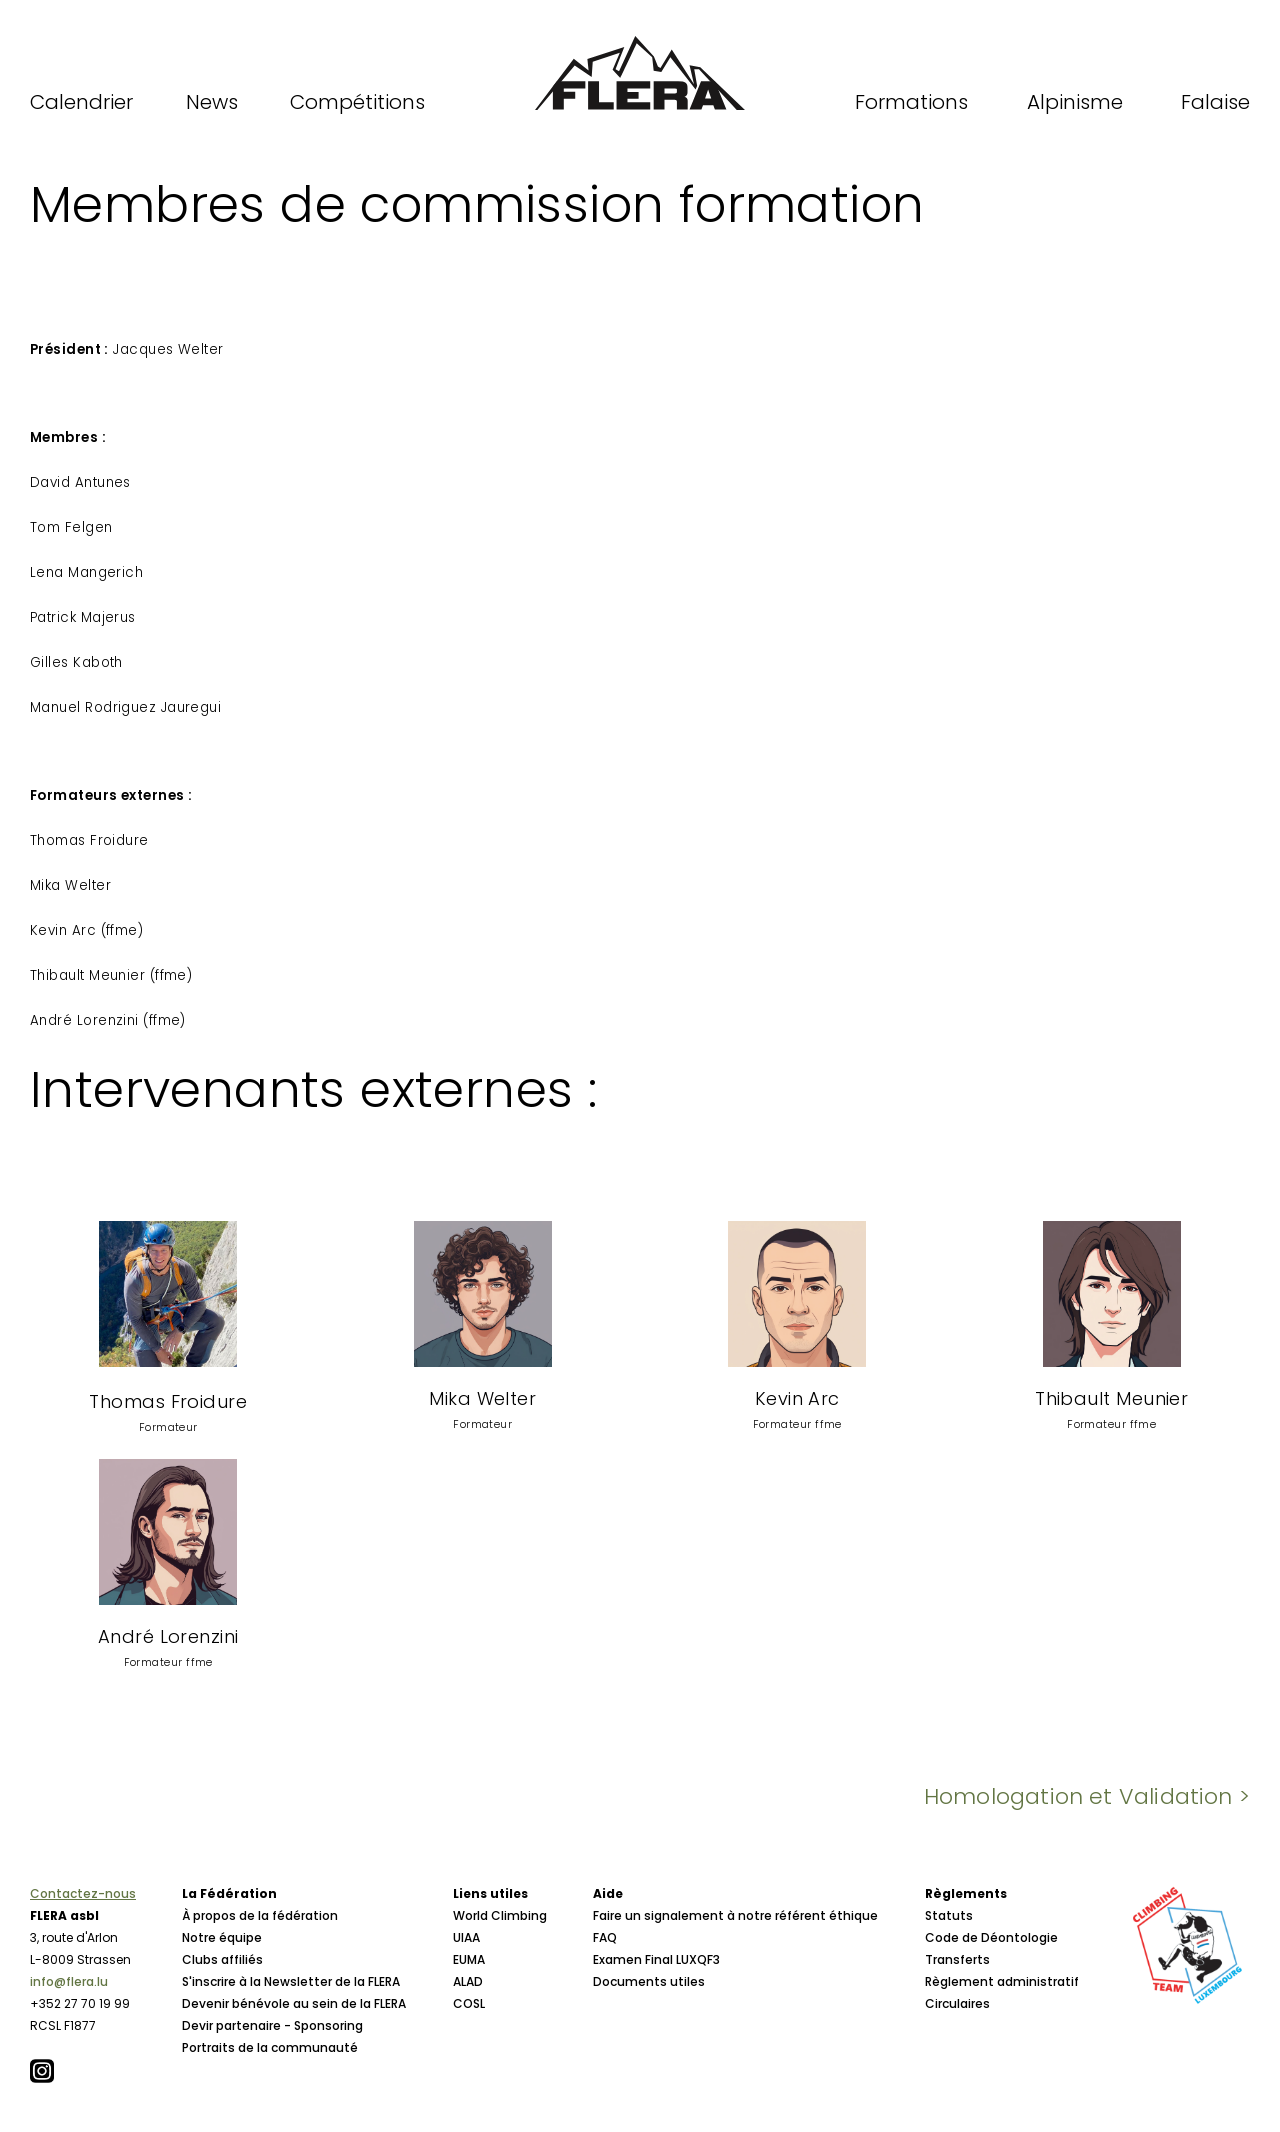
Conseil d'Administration (259, 2069)
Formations (911, 102)
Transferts (957, 1959)
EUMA (469, 1959)
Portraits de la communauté (270, 2047)
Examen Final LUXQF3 (656, 1959)
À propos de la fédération (260, 1915)
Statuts (949, 1915)
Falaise (1215, 102)
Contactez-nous (83, 1893)
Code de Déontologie (991, 1937)
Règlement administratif (1002, 1981)
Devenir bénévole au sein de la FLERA (294, 2003)
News (212, 102)
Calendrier (81, 102)
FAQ (605, 1937)
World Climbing (500, 1915)
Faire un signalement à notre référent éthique (735, 1915)
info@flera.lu (69, 1981)
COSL (469, 2003)
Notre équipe (222, 1937)
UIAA (466, 1937)
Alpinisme (1075, 102)
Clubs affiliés (222, 1959)
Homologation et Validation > (1087, 1796)
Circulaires (957, 2003)
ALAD (468, 1981)
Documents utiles (649, 1981)
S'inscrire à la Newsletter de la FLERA (291, 1981)
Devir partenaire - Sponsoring (272, 2025)
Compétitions (357, 102)
